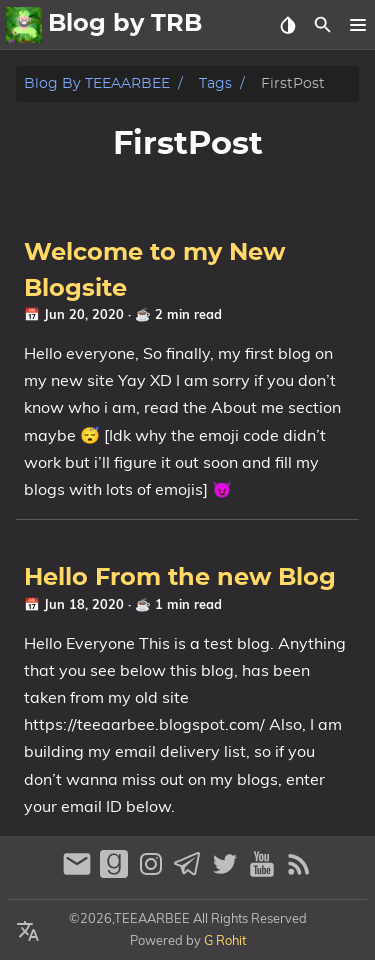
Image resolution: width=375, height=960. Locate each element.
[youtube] (264, 872)
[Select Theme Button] (287, 25)
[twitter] (227, 872)
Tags (215, 83)
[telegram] (190, 872)
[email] (79, 872)
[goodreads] (116, 872)
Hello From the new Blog (180, 578)
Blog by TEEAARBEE (97, 83)
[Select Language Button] (28, 932)
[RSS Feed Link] (299, 872)
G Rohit (225, 940)
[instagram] (153, 872)
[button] (357, 25)
